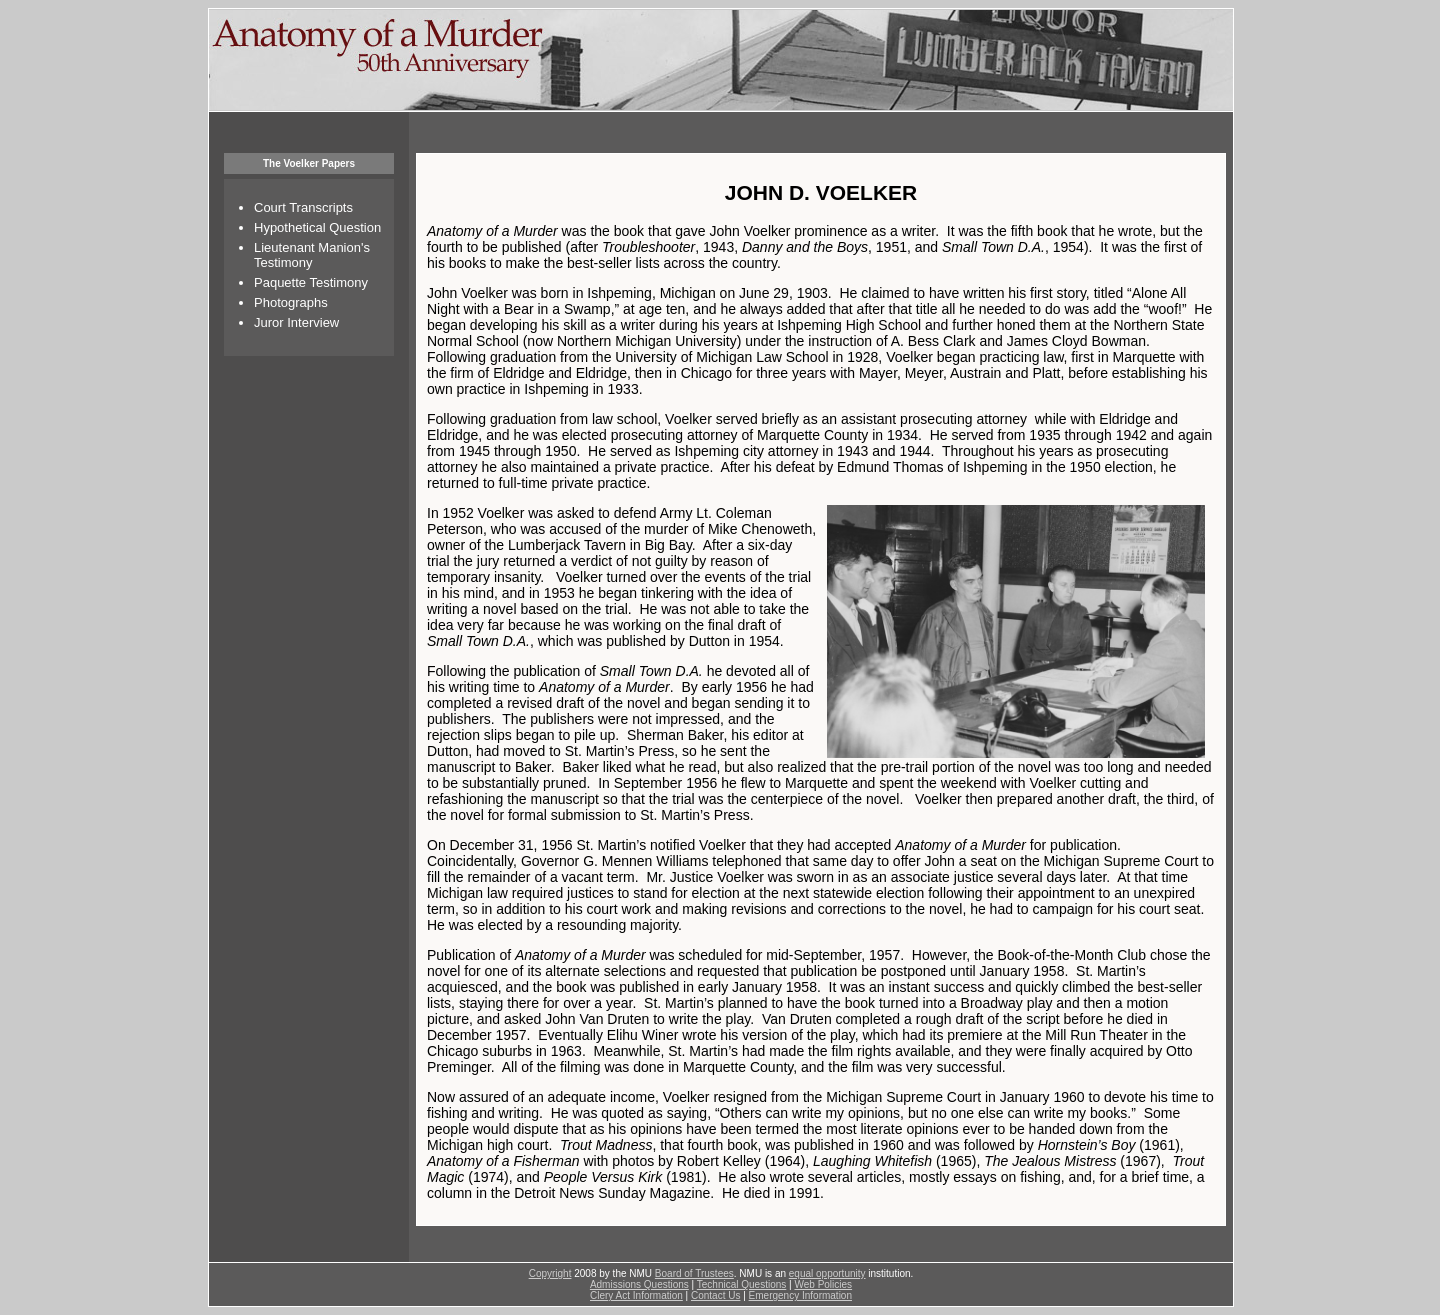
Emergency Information (800, 1295)
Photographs (291, 302)
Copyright (550, 1273)
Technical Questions (742, 1284)
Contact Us (715, 1295)
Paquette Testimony (311, 282)
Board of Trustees (694, 1273)
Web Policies (823, 1284)
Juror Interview (296, 322)
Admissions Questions (639, 1284)
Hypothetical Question (317, 227)
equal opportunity (827, 1273)
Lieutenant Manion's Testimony (312, 255)
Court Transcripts (303, 207)
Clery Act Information (636, 1295)
